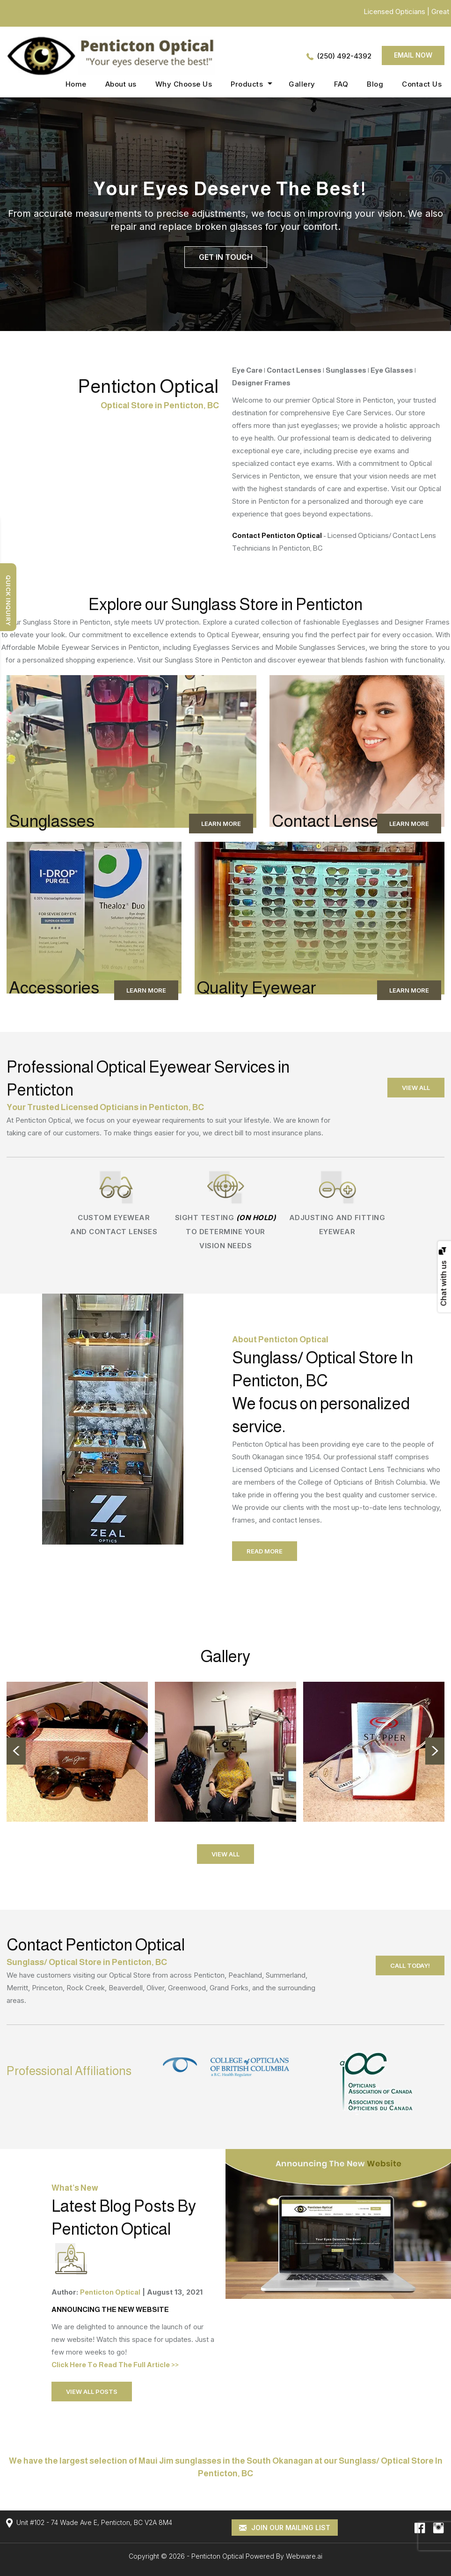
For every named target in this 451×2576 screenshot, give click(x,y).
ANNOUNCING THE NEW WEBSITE (110, 2309)
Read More (265, 1551)
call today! (410, 1965)
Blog (375, 84)
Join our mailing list (284, 2528)
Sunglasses (52, 821)
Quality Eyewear (256, 987)
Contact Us (422, 84)
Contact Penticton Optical (277, 535)
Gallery (302, 84)
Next (434, 1751)
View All (225, 1854)
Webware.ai (304, 2556)
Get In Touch (226, 257)
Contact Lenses (329, 821)
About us (121, 84)
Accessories (54, 987)
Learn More (221, 823)
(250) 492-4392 (344, 56)
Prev (16, 1751)
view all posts (91, 2391)
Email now (413, 55)
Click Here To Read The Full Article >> (115, 2365)
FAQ (341, 84)
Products (247, 84)
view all (416, 1087)
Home (76, 84)
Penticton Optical (217, 2556)
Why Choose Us (183, 84)
